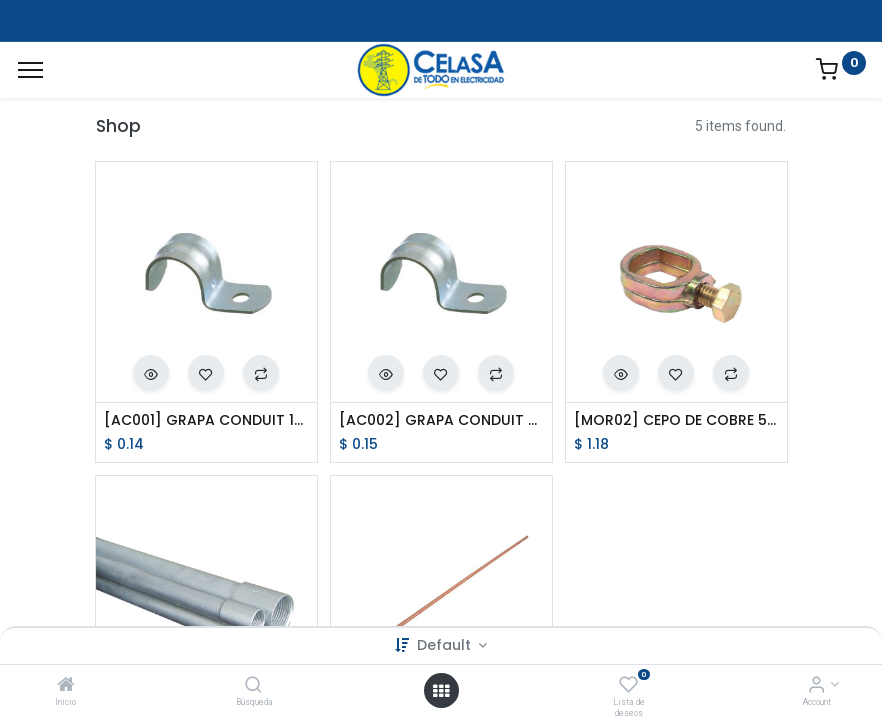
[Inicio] (66, 686)
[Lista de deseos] (628, 686)
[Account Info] (816, 686)
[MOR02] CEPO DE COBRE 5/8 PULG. (676, 420)
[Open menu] (441, 691)
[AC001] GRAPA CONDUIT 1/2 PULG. (206, 420)
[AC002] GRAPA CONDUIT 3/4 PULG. (441, 420)
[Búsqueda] (253, 686)
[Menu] (30, 70)
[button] (151, 373)
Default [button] (446, 645)
